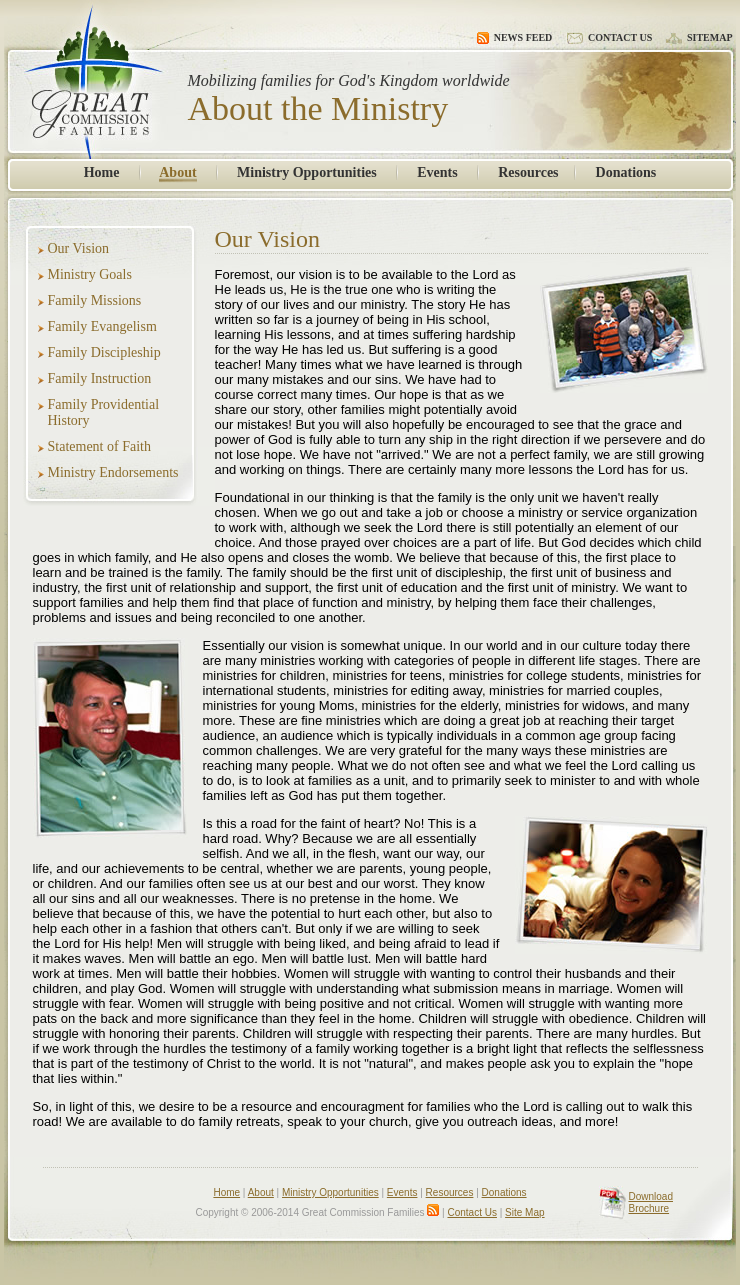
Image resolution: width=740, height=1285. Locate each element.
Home (102, 172)
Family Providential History (104, 412)
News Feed (515, 37)
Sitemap (699, 37)
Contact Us (609, 37)
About (177, 172)
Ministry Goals (90, 274)
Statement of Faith (99, 446)
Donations (626, 172)
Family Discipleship (104, 352)
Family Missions (95, 300)
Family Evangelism (102, 326)
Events (437, 172)
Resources (528, 172)
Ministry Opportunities (307, 172)
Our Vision (79, 248)
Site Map (524, 1212)
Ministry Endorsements (113, 472)
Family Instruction (100, 378)
